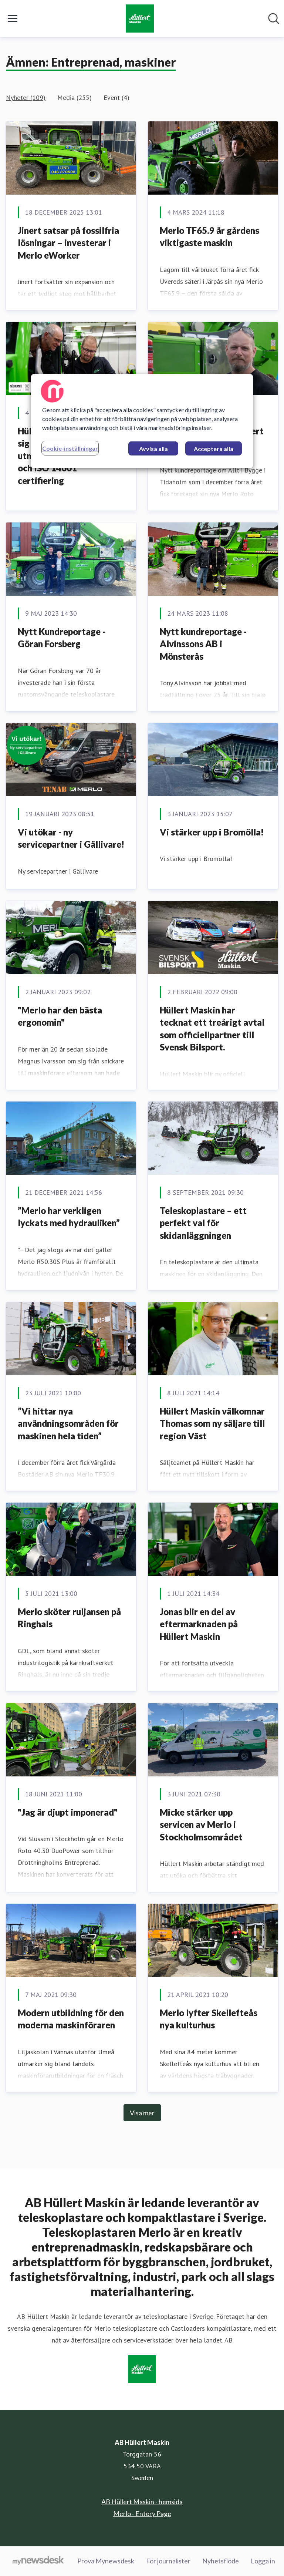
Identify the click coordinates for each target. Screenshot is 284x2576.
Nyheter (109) (25, 97)
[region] (142, 421)
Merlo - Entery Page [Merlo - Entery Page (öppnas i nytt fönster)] (142, 2513)
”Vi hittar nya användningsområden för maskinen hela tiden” (68, 1423)
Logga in (263, 2561)
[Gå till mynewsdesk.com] (38, 2561)
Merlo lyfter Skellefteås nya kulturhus (208, 2019)
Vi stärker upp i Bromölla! (212, 832)
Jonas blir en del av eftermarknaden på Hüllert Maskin (199, 1624)
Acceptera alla (213, 448)
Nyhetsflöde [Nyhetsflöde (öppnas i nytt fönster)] (220, 2561)
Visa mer (142, 2113)
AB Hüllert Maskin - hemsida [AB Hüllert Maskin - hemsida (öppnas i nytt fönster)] (142, 2502)
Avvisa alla (153, 448)
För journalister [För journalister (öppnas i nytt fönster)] (168, 2561)
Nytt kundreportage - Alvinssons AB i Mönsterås (203, 644)
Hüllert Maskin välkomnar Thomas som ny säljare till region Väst (212, 1423)
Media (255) (74, 97)
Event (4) (116, 97)
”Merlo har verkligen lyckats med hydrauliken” (69, 1216)
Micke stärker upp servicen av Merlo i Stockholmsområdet (201, 1824)
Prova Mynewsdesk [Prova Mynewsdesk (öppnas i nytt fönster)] (105, 2561)
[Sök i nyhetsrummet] (274, 18)
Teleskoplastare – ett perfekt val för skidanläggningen (203, 1223)
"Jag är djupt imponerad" (68, 1812)
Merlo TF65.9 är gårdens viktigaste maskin (209, 236)
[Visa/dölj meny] (12, 18)
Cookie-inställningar (70, 448)
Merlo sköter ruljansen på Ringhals (69, 1618)
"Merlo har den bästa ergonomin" (60, 1016)
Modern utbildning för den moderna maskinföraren (71, 2019)
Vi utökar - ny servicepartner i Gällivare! (71, 838)
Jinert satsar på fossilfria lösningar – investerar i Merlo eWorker (68, 242)
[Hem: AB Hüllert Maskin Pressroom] (140, 18)
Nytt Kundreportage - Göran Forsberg (61, 637)
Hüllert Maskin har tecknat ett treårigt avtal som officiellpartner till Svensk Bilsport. (212, 1029)
